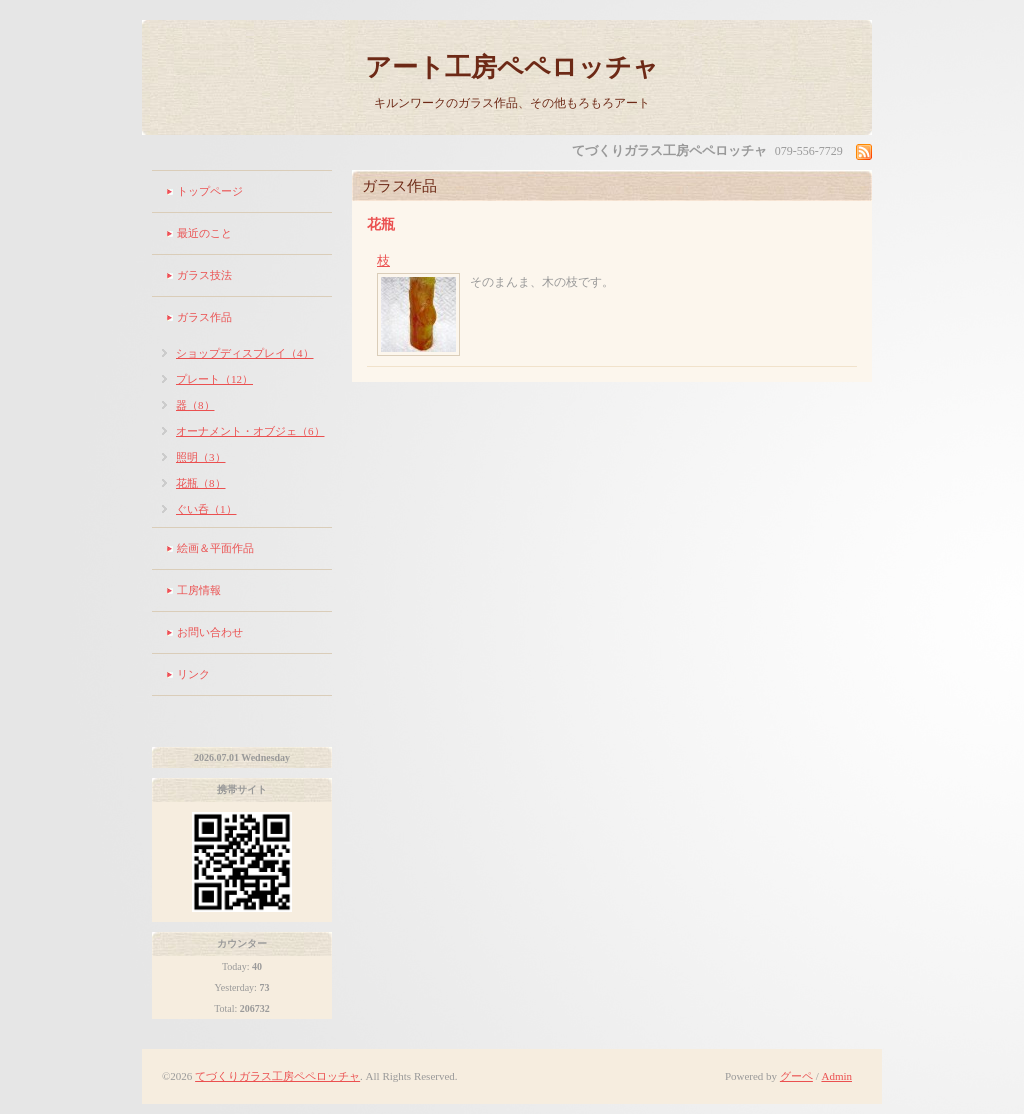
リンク (193, 674)
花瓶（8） (201, 483)
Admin (836, 1076)
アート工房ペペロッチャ (512, 67)
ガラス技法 (204, 275)
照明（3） (201, 457)
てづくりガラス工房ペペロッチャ (277, 1076)
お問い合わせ (210, 632)
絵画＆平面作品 (215, 548)
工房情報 (199, 590)
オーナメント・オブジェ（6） (250, 431)
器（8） (195, 405)
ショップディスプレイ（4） (245, 353)
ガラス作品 (204, 317)
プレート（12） (214, 379)
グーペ (796, 1076)
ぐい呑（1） (206, 509)
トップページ (210, 191)
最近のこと (204, 233)
